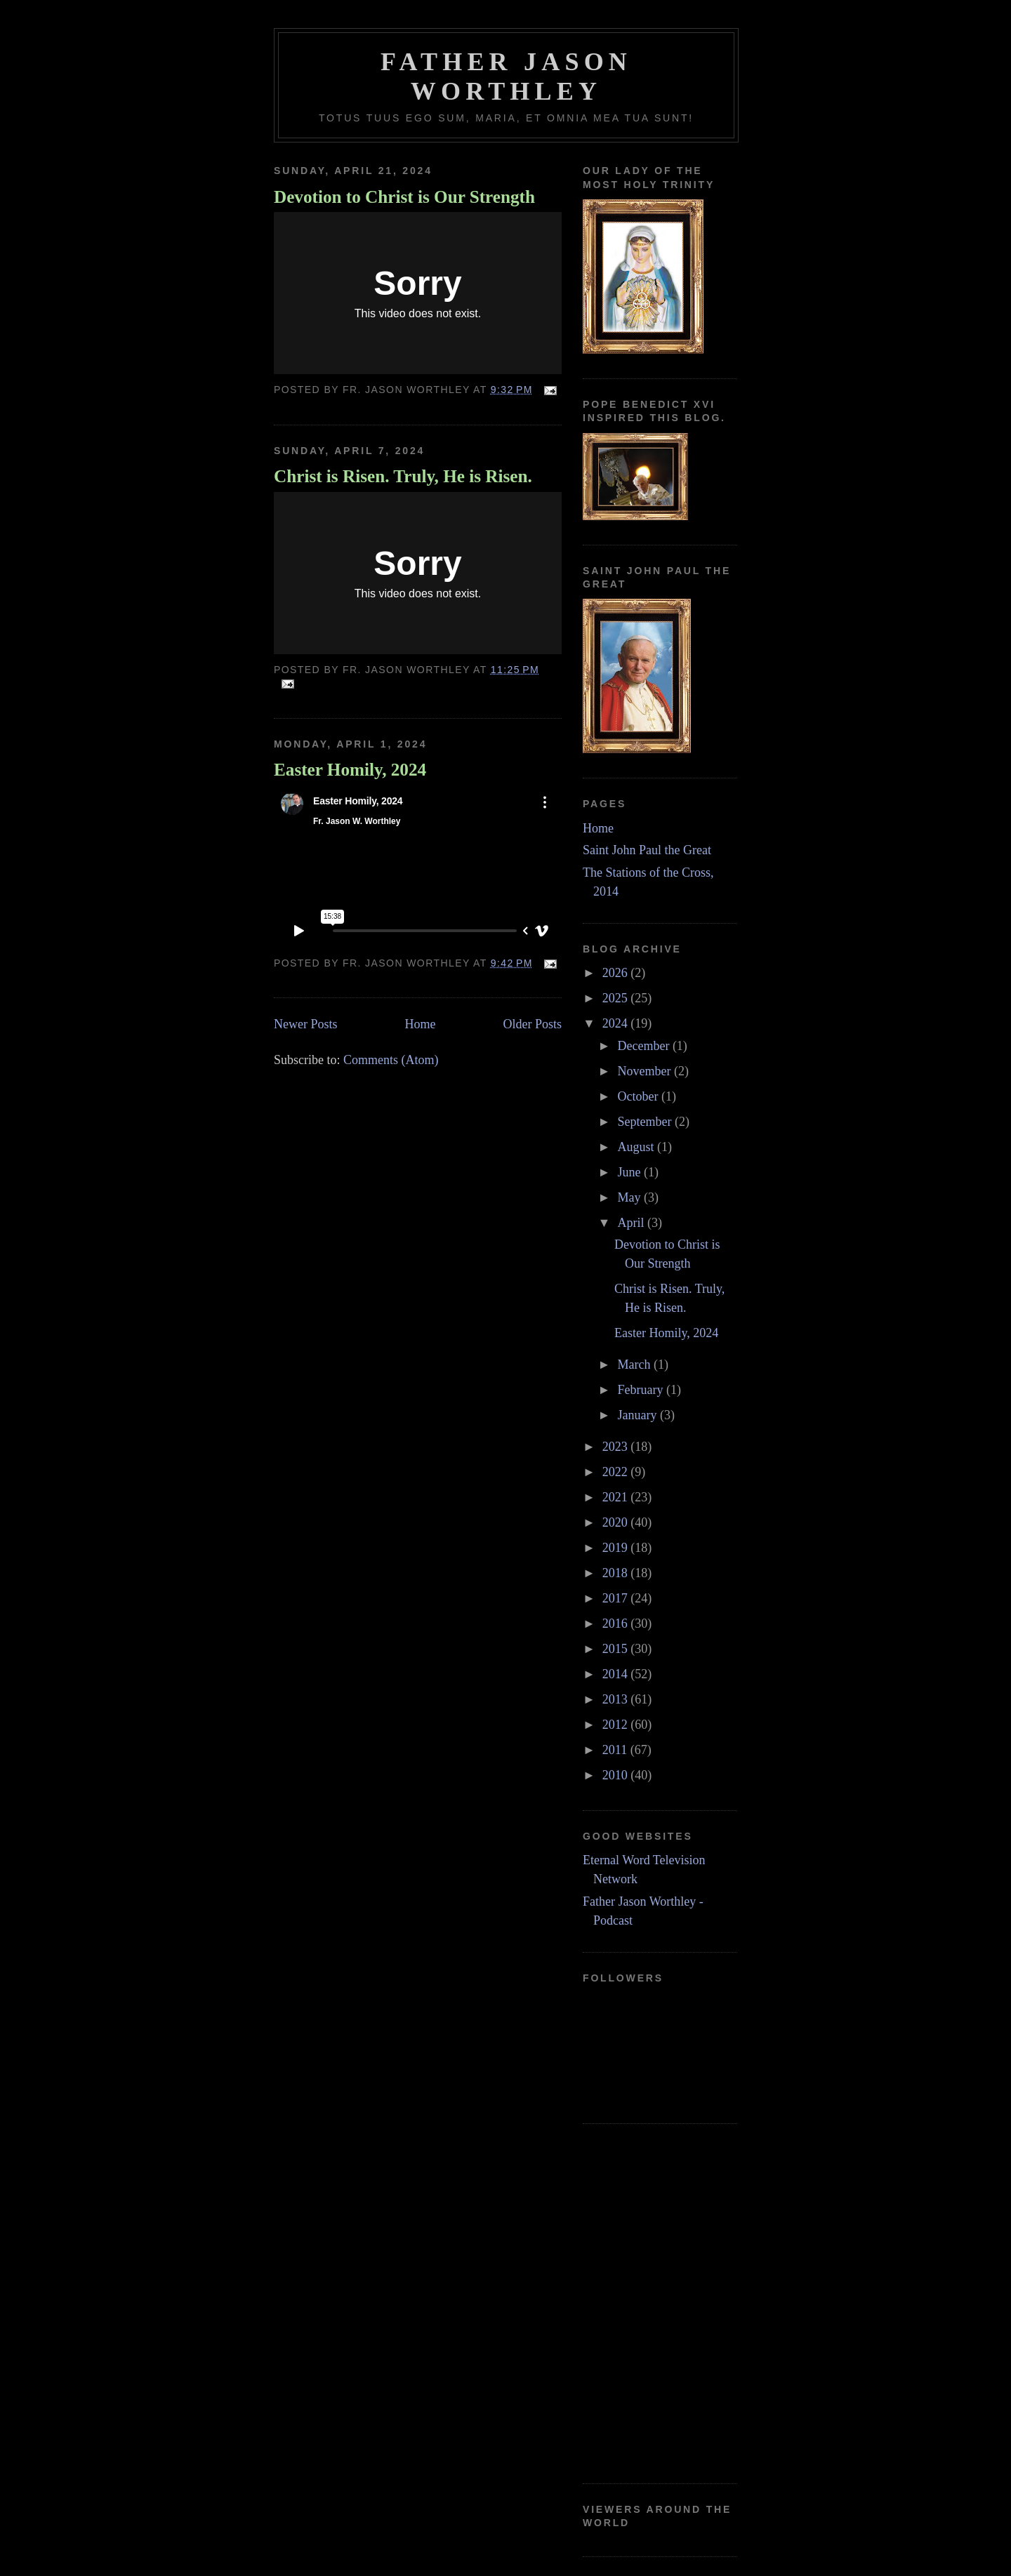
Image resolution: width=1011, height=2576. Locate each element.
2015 (616, 1649)
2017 (616, 1598)
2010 (616, 1775)
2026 (616, 973)
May (630, 1197)
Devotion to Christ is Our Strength (404, 196)
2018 (616, 1573)
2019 (616, 1548)
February (641, 1390)
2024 (616, 1023)
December (644, 1046)
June (630, 1172)
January (638, 1415)
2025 (616, 998)
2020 (616, 1522)
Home (419, 1024)
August (637, 1147)
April (632, 1223)
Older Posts (532, 1024)
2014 (616, 1674)
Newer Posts (306, 1024)
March (635, 1364)
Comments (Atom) (391, 1060)
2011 (616, 1750)
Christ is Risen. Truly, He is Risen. (403, 476)
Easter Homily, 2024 (350, 769)
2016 (616, 1623)
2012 (616, 1725)
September (645, 1122)
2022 (616, 1472)
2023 (616, 1447)
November (645, 1071)
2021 (616, 1497)
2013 (616, 1699)
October (639, 1096)
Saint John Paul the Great (647, 850)
